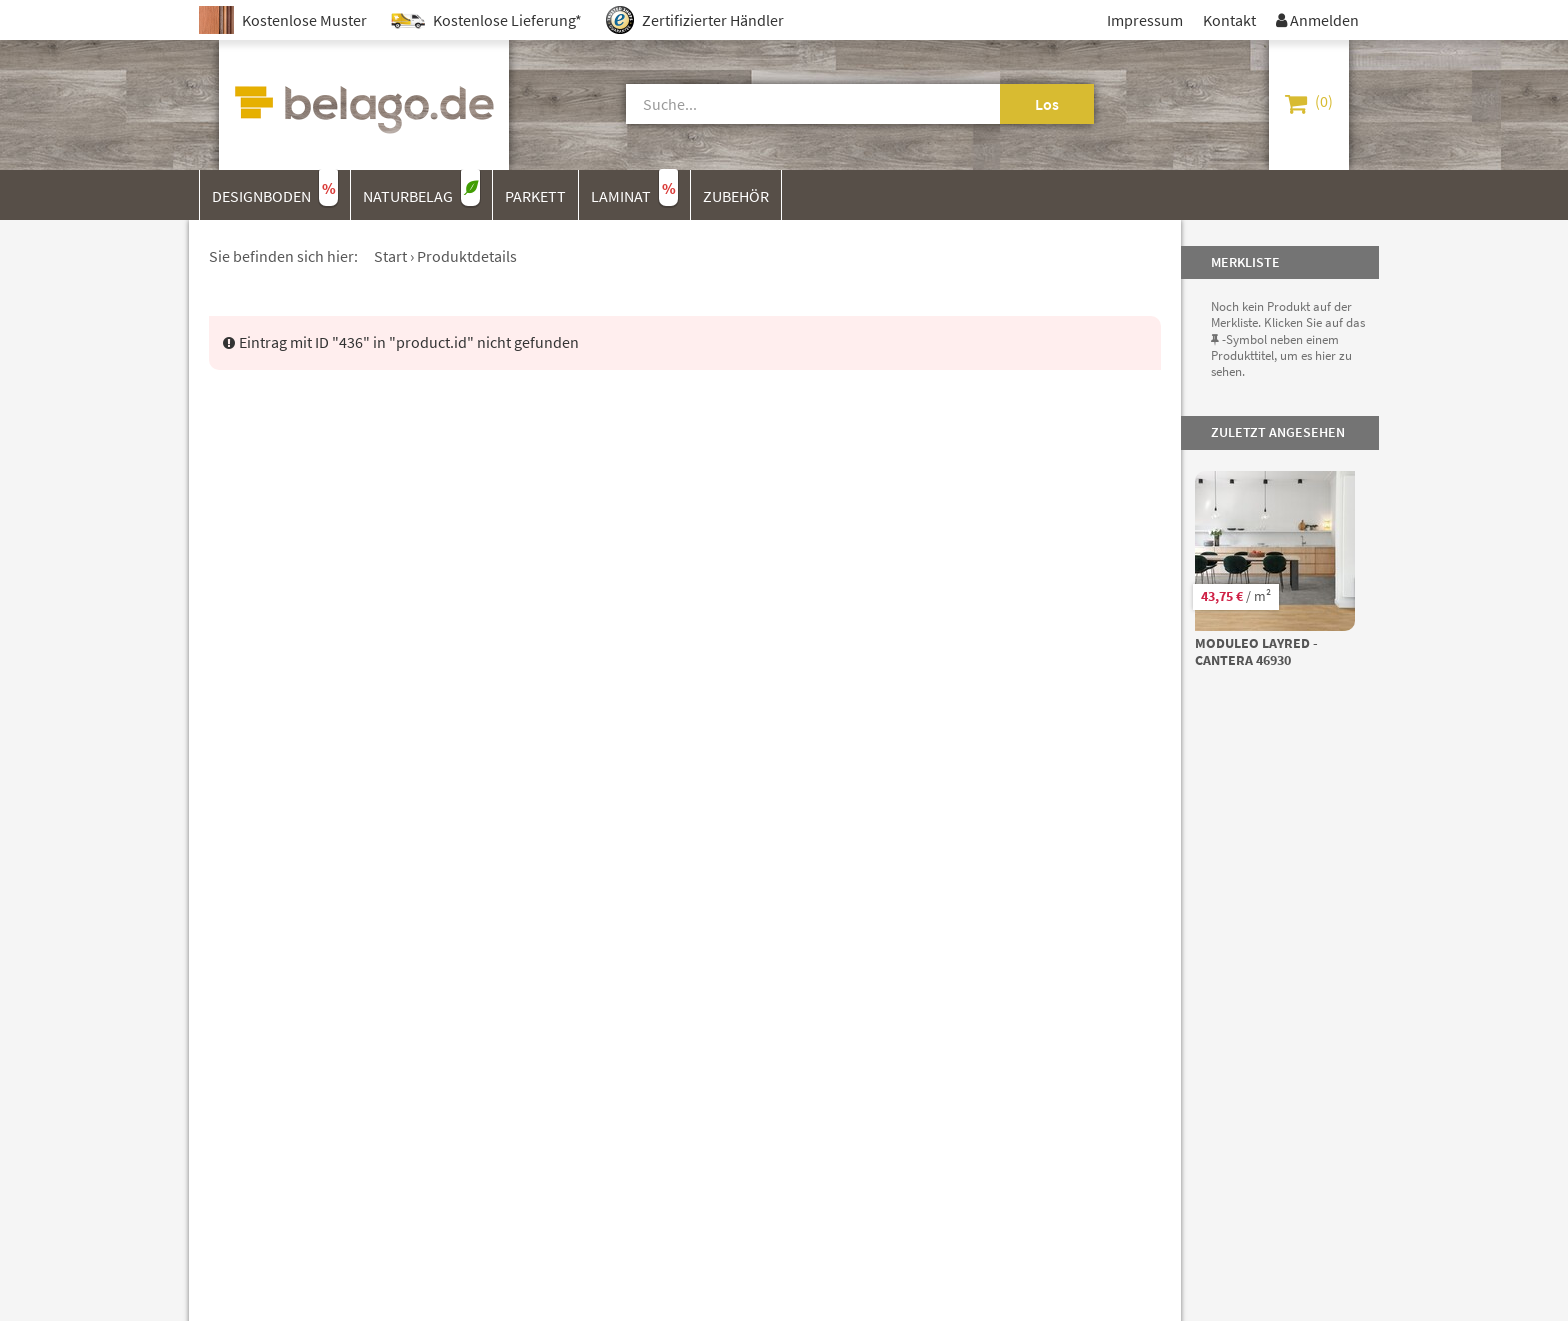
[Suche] (790, 104)
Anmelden (1317, 20)
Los (1047, 104)
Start (390, 256)
